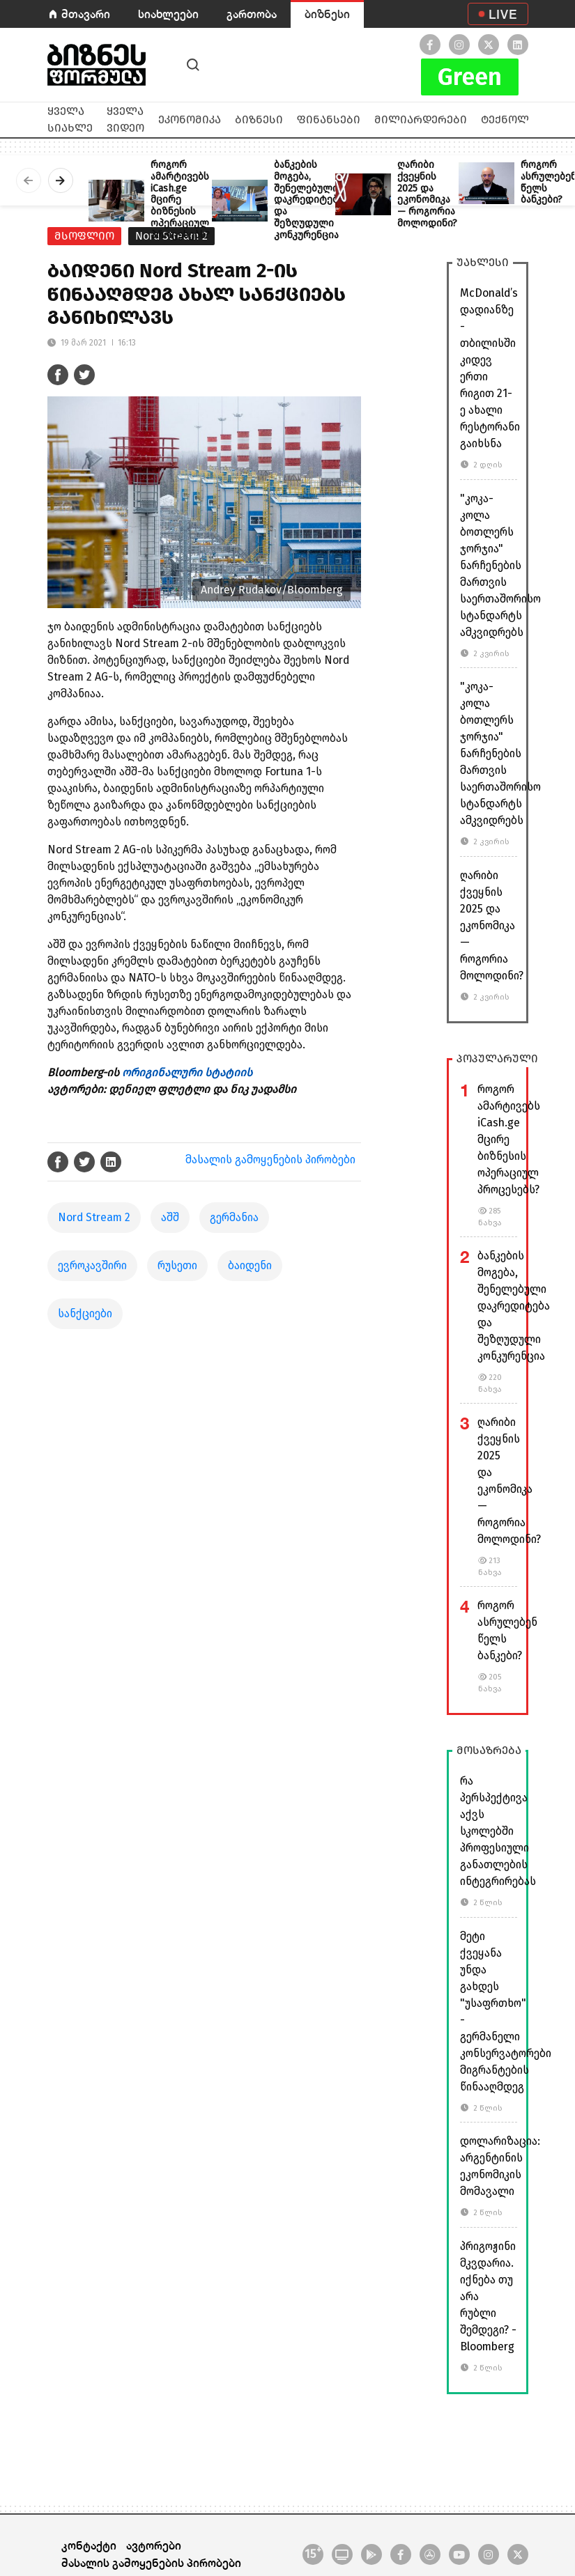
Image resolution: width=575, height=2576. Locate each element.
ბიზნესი (327, 13)
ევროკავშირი (92, 1265)
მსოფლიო (84, 235)
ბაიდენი (250, 1265)
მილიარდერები (420, 119)
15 (313, 2552)
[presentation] (28, 180)
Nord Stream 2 (94, 1217)
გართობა (252, 13)
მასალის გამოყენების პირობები (270, 1159)
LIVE (503, 14)
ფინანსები (328, 119)
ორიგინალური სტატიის (187, 1072)
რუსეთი (177, 1265)
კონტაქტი (88, 2545)
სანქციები (85, 1313)
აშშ (170, 1217)
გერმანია (234, 1217)
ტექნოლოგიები (526, 119)
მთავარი (85, 13)
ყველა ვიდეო (125, 119)
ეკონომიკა (189, 119)
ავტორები (153, 2545)
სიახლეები (168, 13)
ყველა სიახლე (70, 119)
